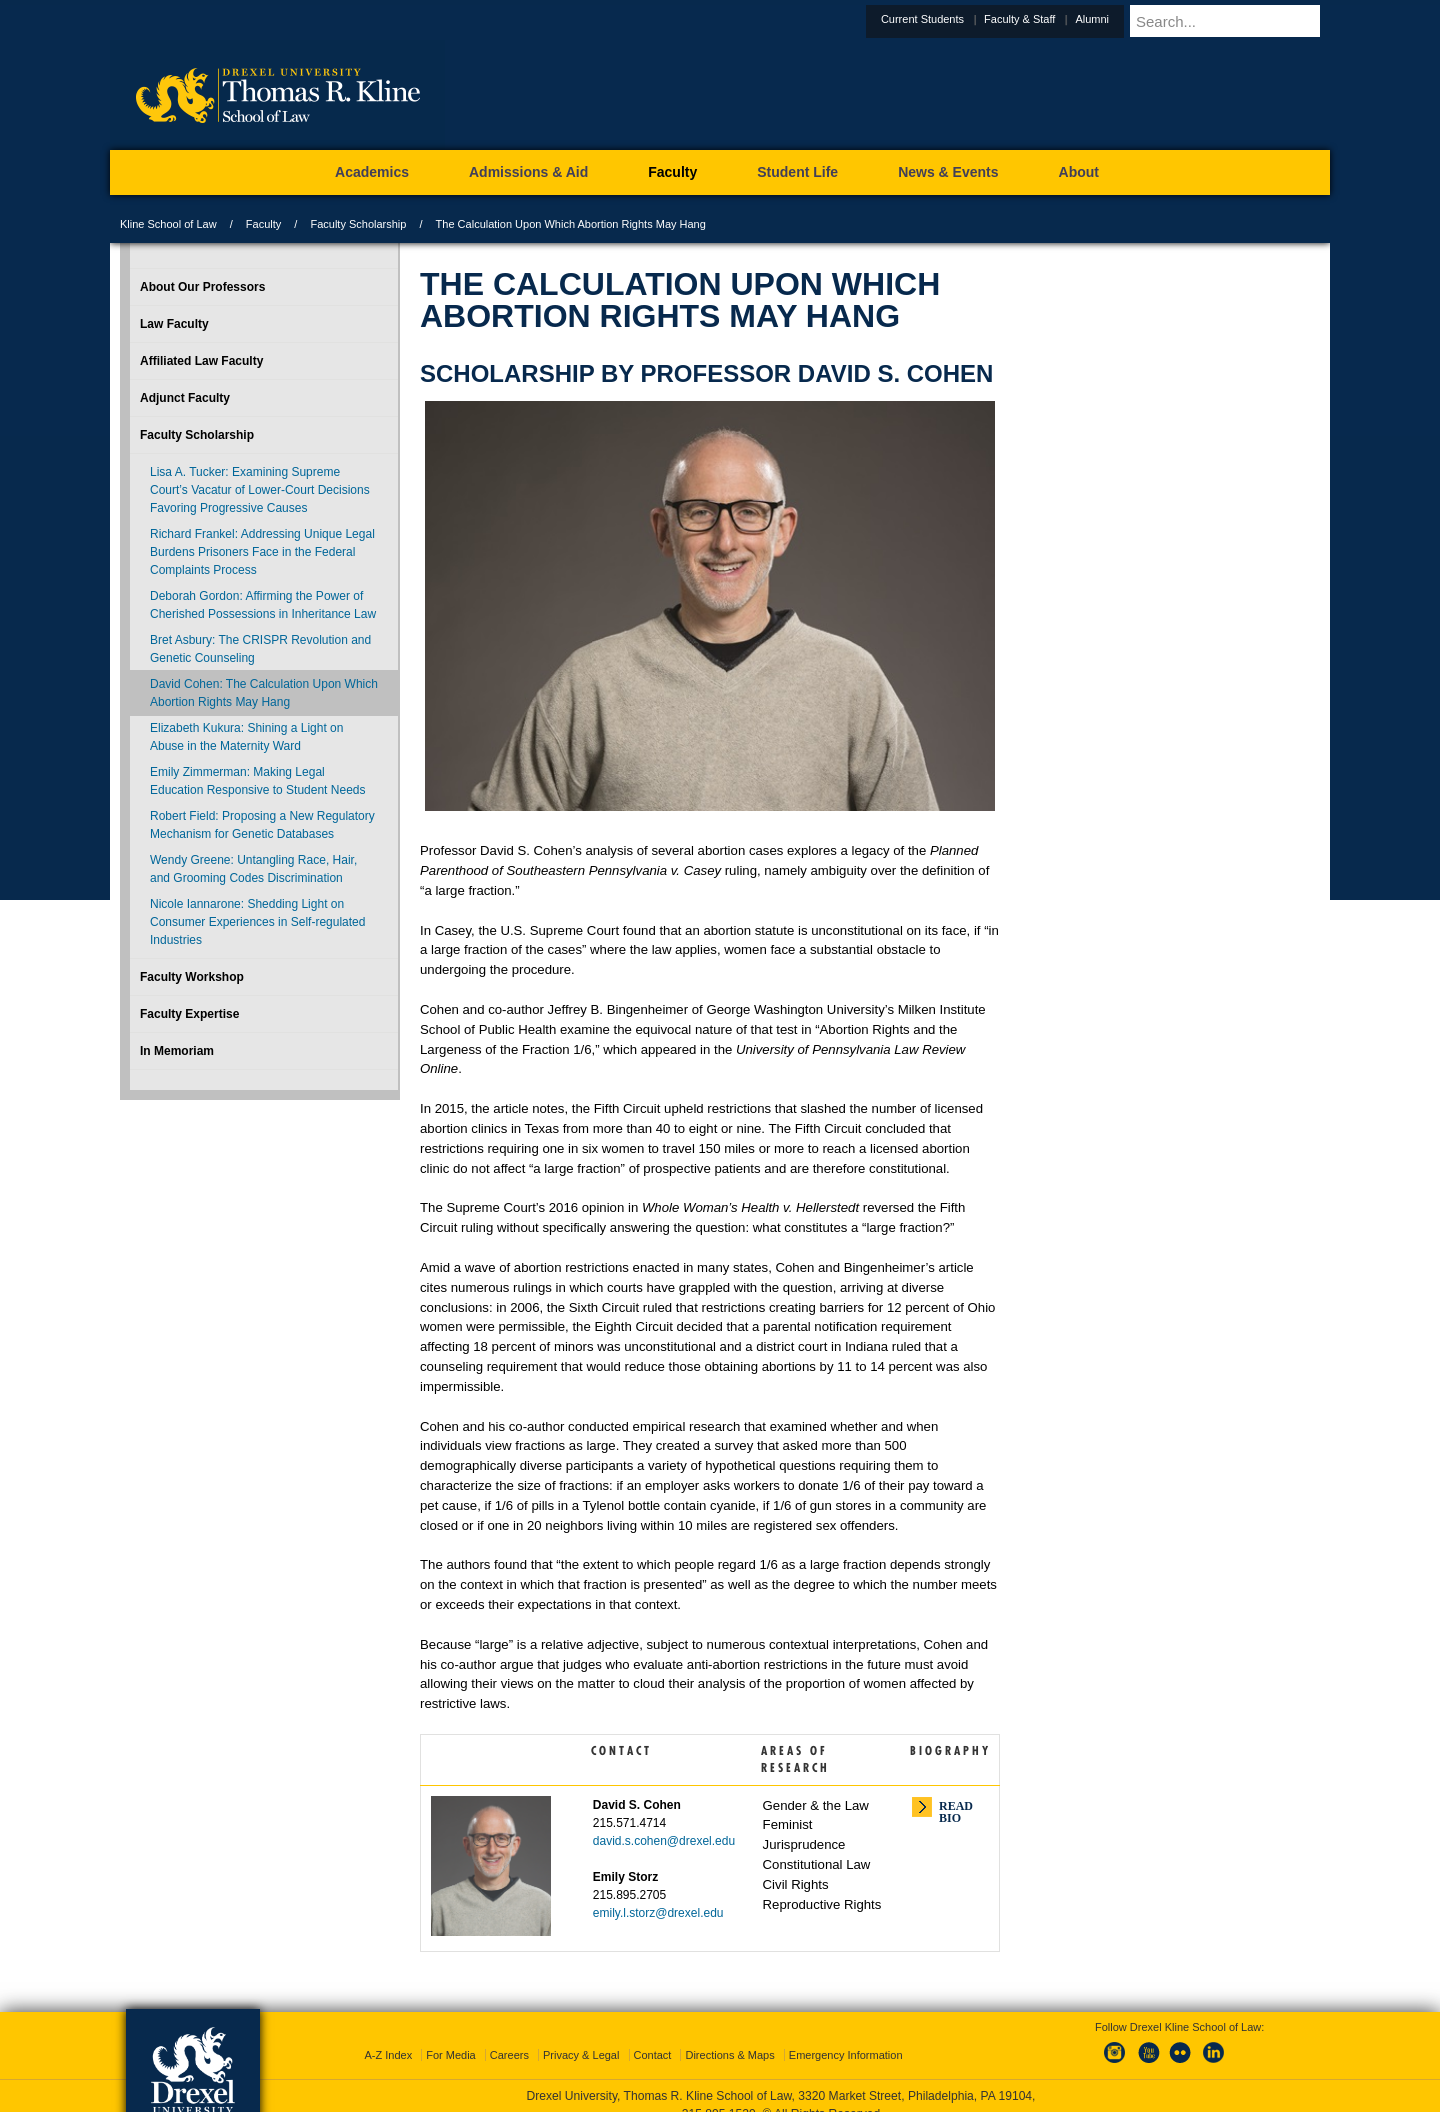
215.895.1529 (719, 2096)
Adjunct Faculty (185, 398)
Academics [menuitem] (372, 172)
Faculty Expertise (189, 1014)
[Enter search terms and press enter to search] (1254, 21)
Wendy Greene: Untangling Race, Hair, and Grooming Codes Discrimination (253, 869)
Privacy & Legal (581, 2037)
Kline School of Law (168, 224)
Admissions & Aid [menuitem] (528, 172)
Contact (653, 2037)
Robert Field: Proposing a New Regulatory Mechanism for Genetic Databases (262, 825)
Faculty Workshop (192, 977)
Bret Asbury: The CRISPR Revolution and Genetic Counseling (260, 649)
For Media (451, 2037)
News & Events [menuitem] (948, 172)
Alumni (1141, 19)
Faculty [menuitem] (672, 172)
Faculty (263, 224)
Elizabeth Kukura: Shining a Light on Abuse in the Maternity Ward (246, 737)
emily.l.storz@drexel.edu (658, 1913)
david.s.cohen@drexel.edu (664, 1841)
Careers (509, 2037)
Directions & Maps (729, 2037)
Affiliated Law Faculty (201, 361)
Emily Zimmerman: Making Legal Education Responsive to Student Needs (257, 781)
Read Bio (956, 1808)
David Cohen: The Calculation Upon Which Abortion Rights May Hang (264, 693)
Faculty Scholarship (358, 224)
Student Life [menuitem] (797, 172)
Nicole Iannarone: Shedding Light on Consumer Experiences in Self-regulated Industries (257, 922)
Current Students (971, 19)
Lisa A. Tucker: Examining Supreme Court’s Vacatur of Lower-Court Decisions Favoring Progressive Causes (260, 490)
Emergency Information (846, 2037)
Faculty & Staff (1068, 19)
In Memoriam (177, 1051)
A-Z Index (388, 2037)
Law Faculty (174, 324)
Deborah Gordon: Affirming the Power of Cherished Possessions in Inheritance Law (263, 605)
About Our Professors (202, 287)
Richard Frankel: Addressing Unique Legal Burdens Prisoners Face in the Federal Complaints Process (262, 552)
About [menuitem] (1079, 172)
